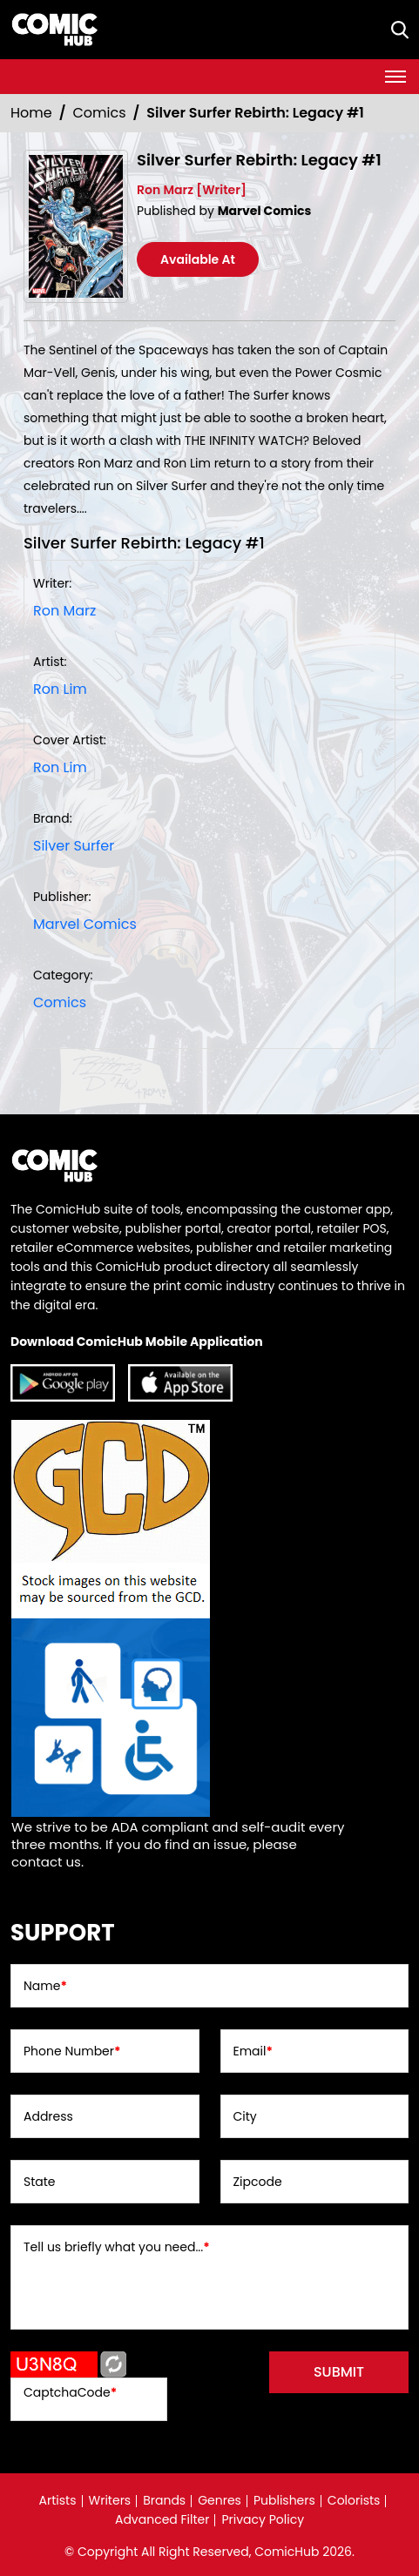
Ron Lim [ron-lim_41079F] (60, 689)
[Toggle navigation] (395, 77)
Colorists (354, 2500)
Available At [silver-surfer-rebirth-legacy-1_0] (197, 259)
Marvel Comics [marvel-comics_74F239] (85, 924)
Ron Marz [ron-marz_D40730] (64, 611)
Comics (99, 113)
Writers (110, 2500)
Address (48, 2116)
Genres (219, 2500)
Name (45, 1986)
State (40, 2182)
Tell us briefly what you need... (117, 2247)
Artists (58, 2500)
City (245, 2116)
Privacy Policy (262, 2519)
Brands (164, 2500)
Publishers (284, 2500)
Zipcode (257, 2182)
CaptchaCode (70, 2392)
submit (339, 2372)
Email (253, 2051)
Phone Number (72, 2051)
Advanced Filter (162, 2519)
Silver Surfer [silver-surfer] (73, 846)
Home (31, 113)
